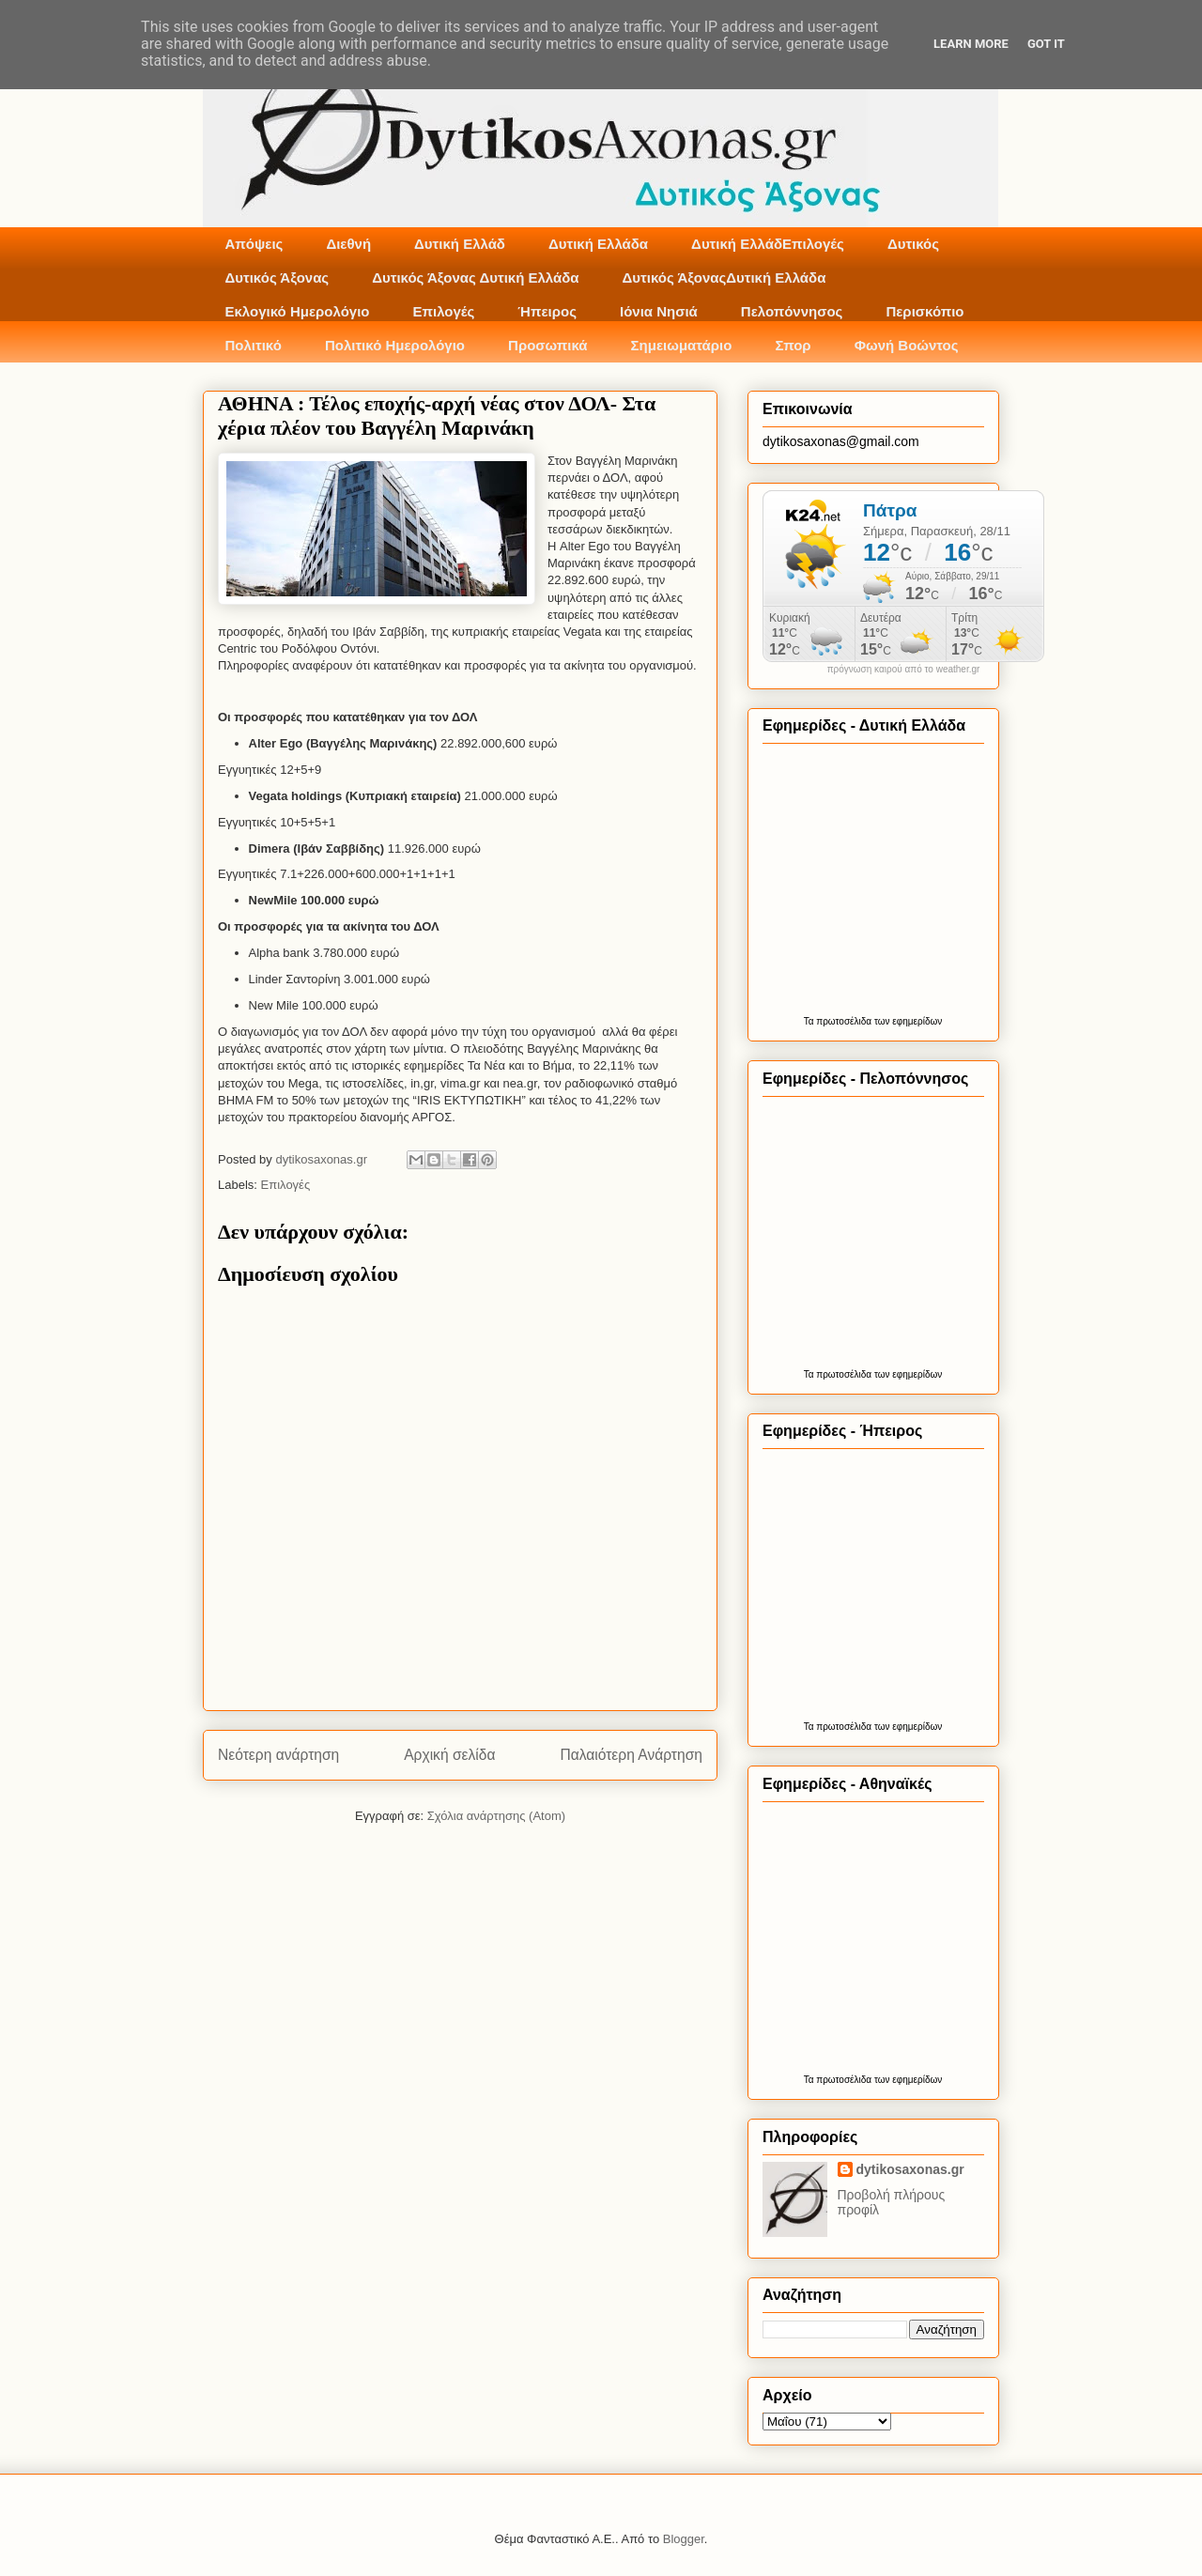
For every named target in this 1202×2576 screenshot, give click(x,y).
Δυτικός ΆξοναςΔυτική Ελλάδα (724, 277)
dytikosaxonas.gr (910, 2169)
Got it (1046, 44)
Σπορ (792, 345)
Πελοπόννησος (792, 311)
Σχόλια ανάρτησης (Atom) (496, 1816)
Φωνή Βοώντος (907, 345)
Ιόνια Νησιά (659, 311)
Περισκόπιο (924, 311)
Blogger (683, 2539)
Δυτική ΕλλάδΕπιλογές (767, 244)
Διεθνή (348, 244)
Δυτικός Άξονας (277, 277)
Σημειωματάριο (681, 345)
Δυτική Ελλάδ (459, 244)
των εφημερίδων (906, 1021)
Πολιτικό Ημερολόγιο (395, 345)
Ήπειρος (547, 311)
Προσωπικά (548, 345)
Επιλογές (443, 311)
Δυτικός (913, 244)
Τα (810, 1021)
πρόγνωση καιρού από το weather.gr (903, 669)
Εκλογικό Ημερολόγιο (297, 311)
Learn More (971, 44)
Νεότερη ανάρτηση (278, 1755)
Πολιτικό (253, 345)
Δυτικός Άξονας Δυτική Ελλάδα (475, 277)
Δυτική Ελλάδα (598, 244)
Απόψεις (254, 244)
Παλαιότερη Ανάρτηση (631, 1755)
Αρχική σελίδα (449, 1755)
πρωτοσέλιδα (843, 1021)
